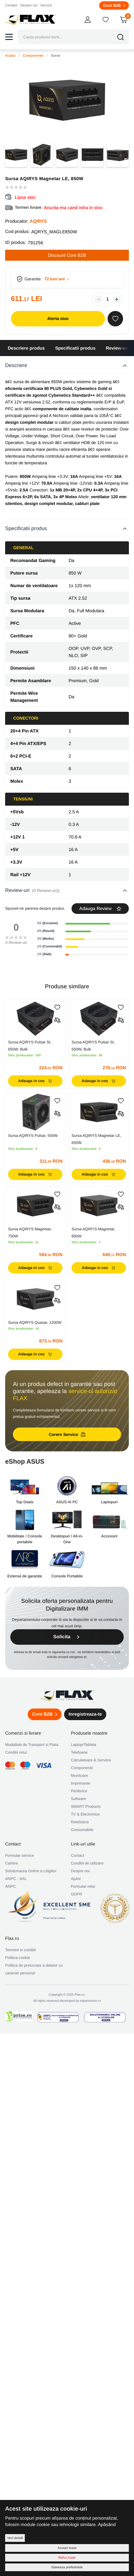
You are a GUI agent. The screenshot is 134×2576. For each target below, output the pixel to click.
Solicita (67, 1637)
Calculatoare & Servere (91, 1760)
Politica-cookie (17, 1957)
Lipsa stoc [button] (25, 197)
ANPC (10, 1886)
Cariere (11, 1863)
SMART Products (85, 1806)
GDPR (76, 1894)
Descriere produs (26, 348)
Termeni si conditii (20, 1950)
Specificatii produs (75, 348)
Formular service (19, 1855)
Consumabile (82, 1829)
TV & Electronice (85, 1814)
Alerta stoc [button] (58, 318)
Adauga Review (100, 908)
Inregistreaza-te (85, 1714)
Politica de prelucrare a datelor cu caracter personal (34, 1969)
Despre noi (28, 5)
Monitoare (79, 1775)
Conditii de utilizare (87, 1863)
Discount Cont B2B (67, 255)
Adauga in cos (35, 1081)
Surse (55, 56)
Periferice (79, 1791)
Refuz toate (67, 2557)
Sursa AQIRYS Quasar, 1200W (35, 1322)
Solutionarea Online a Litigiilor (30, 1871)
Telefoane (79, 1752)
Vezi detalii (15, 2538)
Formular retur (83, 1886)
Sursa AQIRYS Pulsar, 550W (33, 1135)
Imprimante (80, 1783)
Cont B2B (114, 5)
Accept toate (67, 2548)
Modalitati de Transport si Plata (31, 1744)
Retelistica (80, 1822)
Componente (33, 56)
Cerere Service (67, 1434)
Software (78, 1798)
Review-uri (117, 348)
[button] (9, 37)
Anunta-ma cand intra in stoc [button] (73, 207)
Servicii (46, 5)
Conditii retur (16, 1752)
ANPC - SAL (16, 1878)
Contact (11, 5)
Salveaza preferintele (67, 2567)
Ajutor (76, 1878)
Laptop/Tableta (83, 1744)
